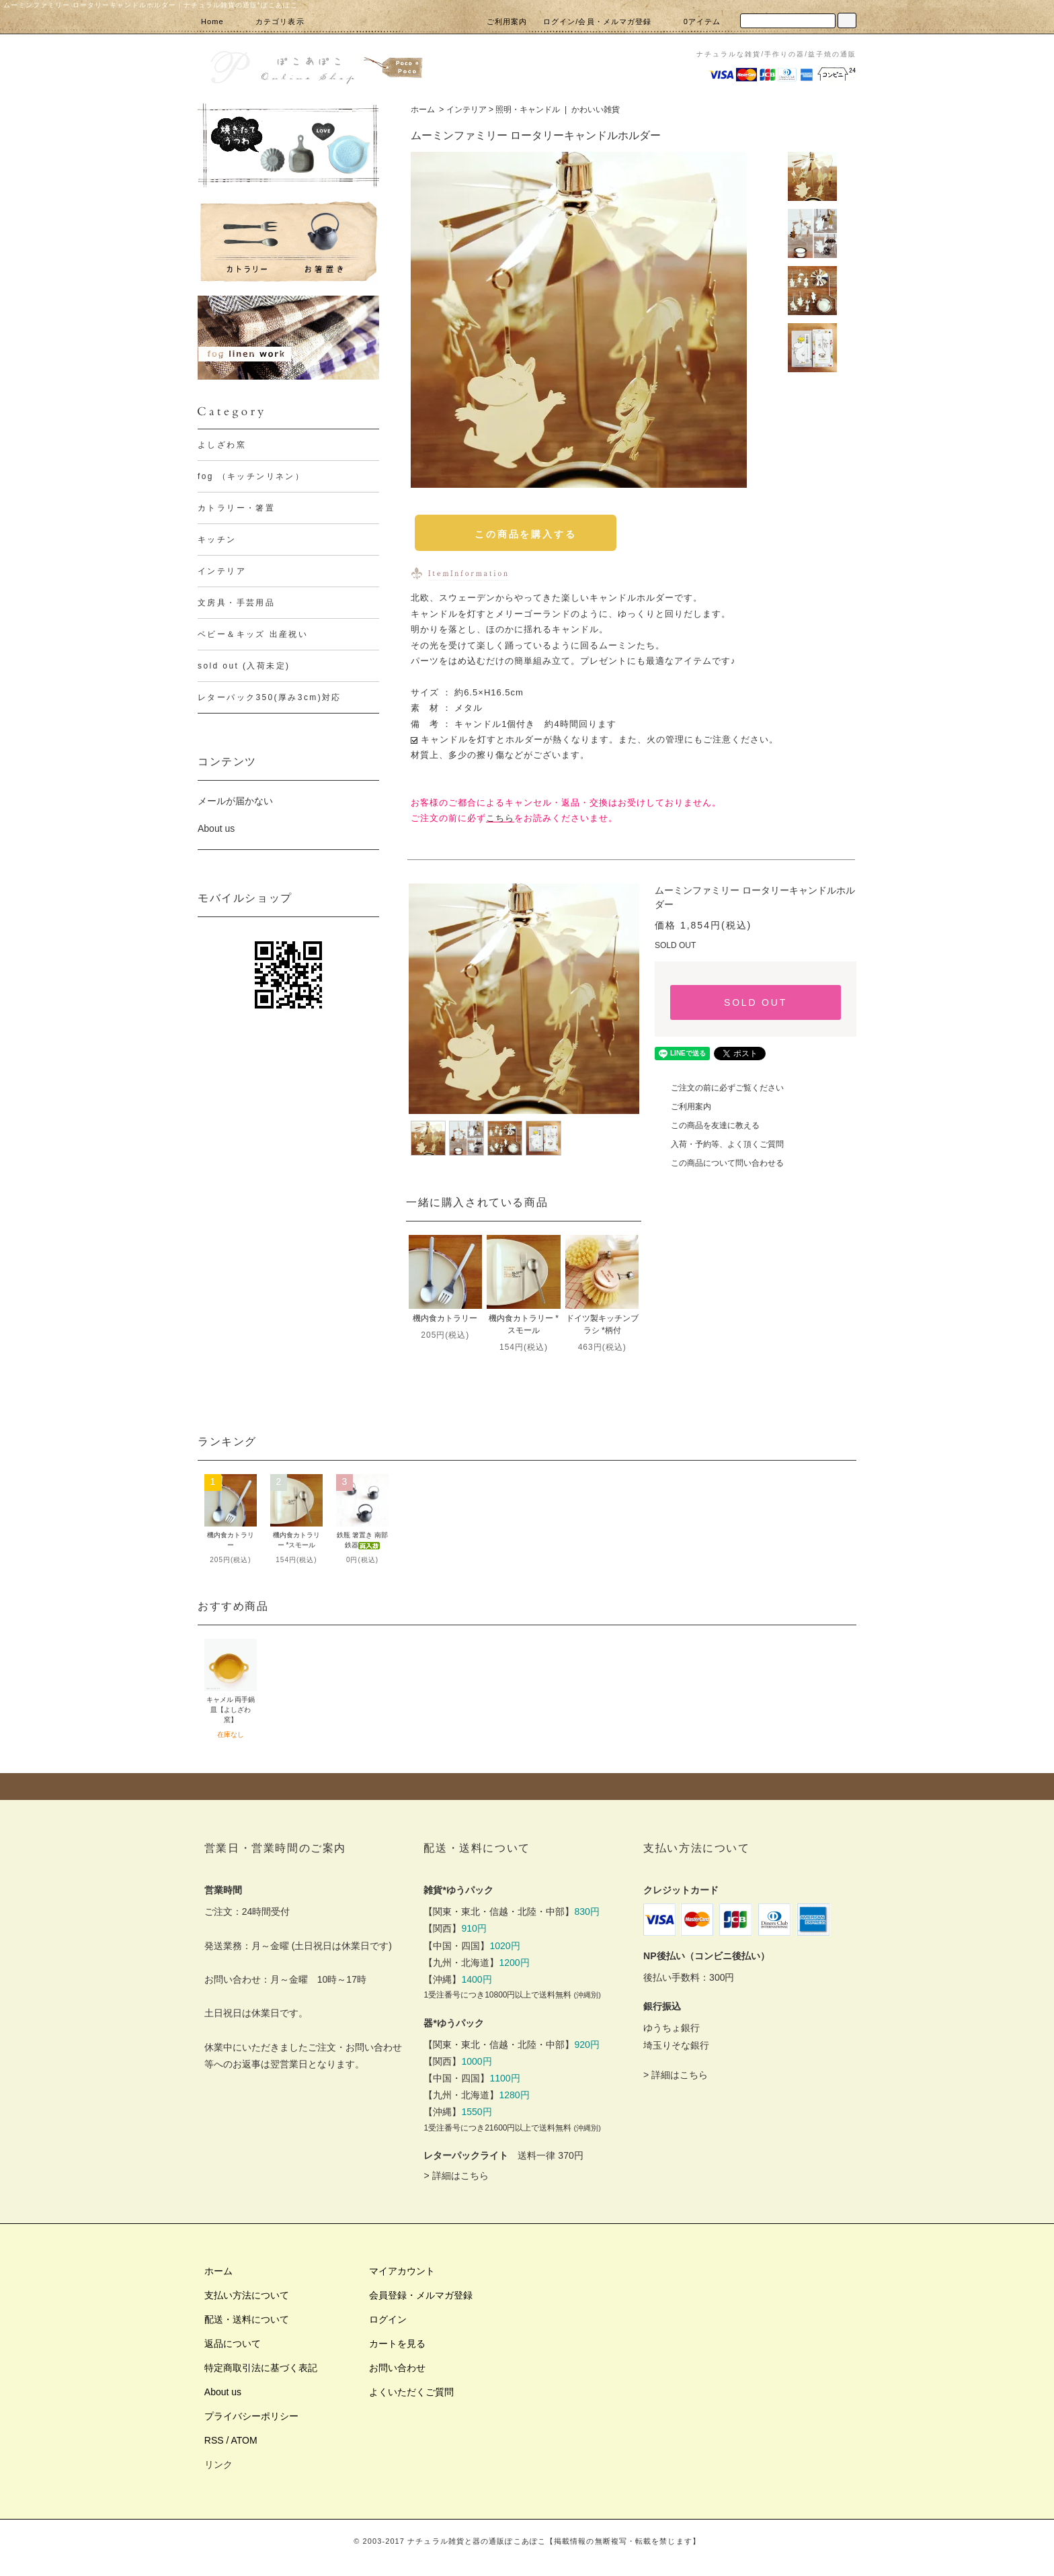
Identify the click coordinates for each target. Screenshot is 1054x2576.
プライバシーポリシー (251, 2416)
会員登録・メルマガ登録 (421, 2295)
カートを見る (397, 2343)
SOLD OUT (755, 1002)
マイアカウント (402, 2271)
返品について (232, 2343)
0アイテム (694, 21)
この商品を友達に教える (707, 1125)
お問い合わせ (397, 2367)
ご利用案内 (507, 21)
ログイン (388, 2319)
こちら (500, 818)
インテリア (466, 109)
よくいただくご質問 (411, 2392)
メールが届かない (235, 801)
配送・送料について (246, 2319)
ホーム (423, 109)
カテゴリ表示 (272, 21)
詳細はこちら (460, 2175)
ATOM (244, 2440)
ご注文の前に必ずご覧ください (719, 1087)
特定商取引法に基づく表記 (260, 2367)
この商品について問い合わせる (719, 1163)
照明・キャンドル (527, 109)
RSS (214, 2440)
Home (212, 21)
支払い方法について (246, 2295)
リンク (218, 2464)
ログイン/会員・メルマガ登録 (597, 21)
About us (216, 828)
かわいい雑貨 (595, 109)
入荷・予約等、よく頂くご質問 (719, 1144)
